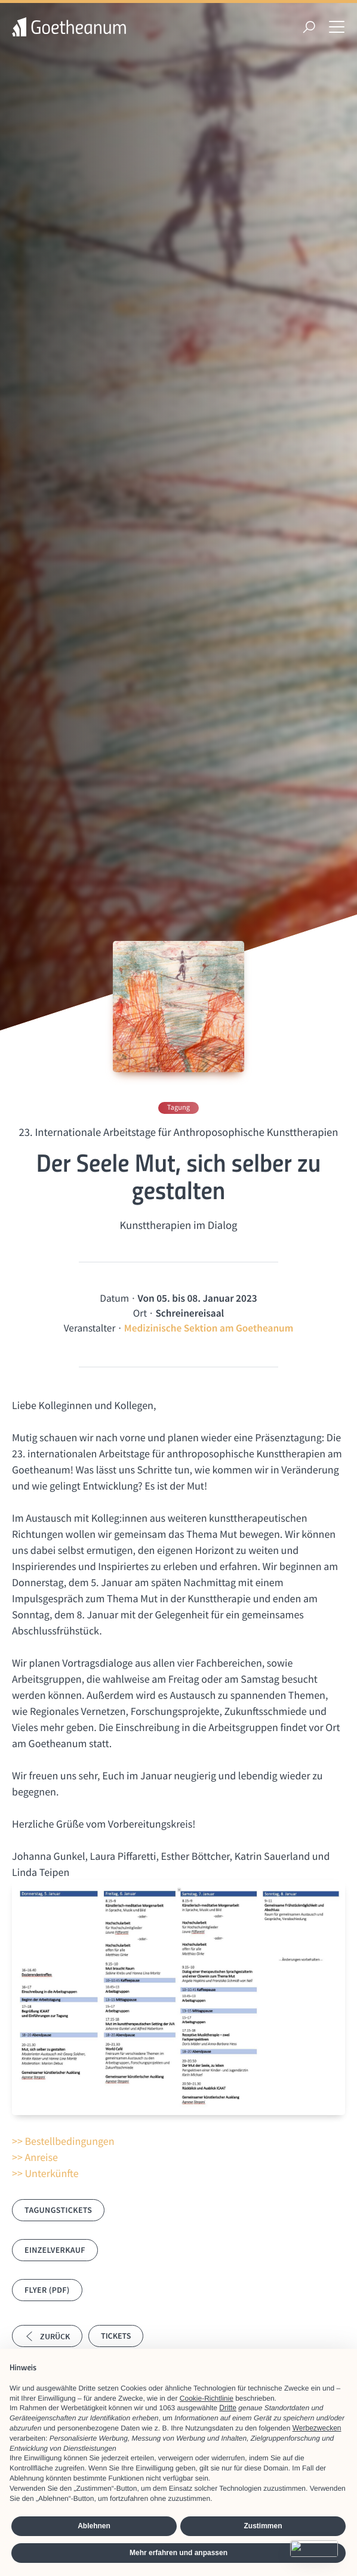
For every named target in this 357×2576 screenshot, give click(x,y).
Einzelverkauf (54, 2249)
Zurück (47, 2336)
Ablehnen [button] (94, 2526)
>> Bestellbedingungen (63, 2141)
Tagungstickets (58, 2210)
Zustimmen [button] (263, 2526)
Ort (140, 1313)
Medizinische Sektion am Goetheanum (209, 1328)
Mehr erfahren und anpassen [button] (178, 2553)
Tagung (178, 1107)
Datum (114, 1298)
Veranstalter (90, 1328)
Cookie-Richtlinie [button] (206, 2398)
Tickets (116, 2335)
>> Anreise (35, 2157)
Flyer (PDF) (47, 2289)
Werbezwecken (317, 2428)
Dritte (227, 2408)
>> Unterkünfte (45, 2173)
